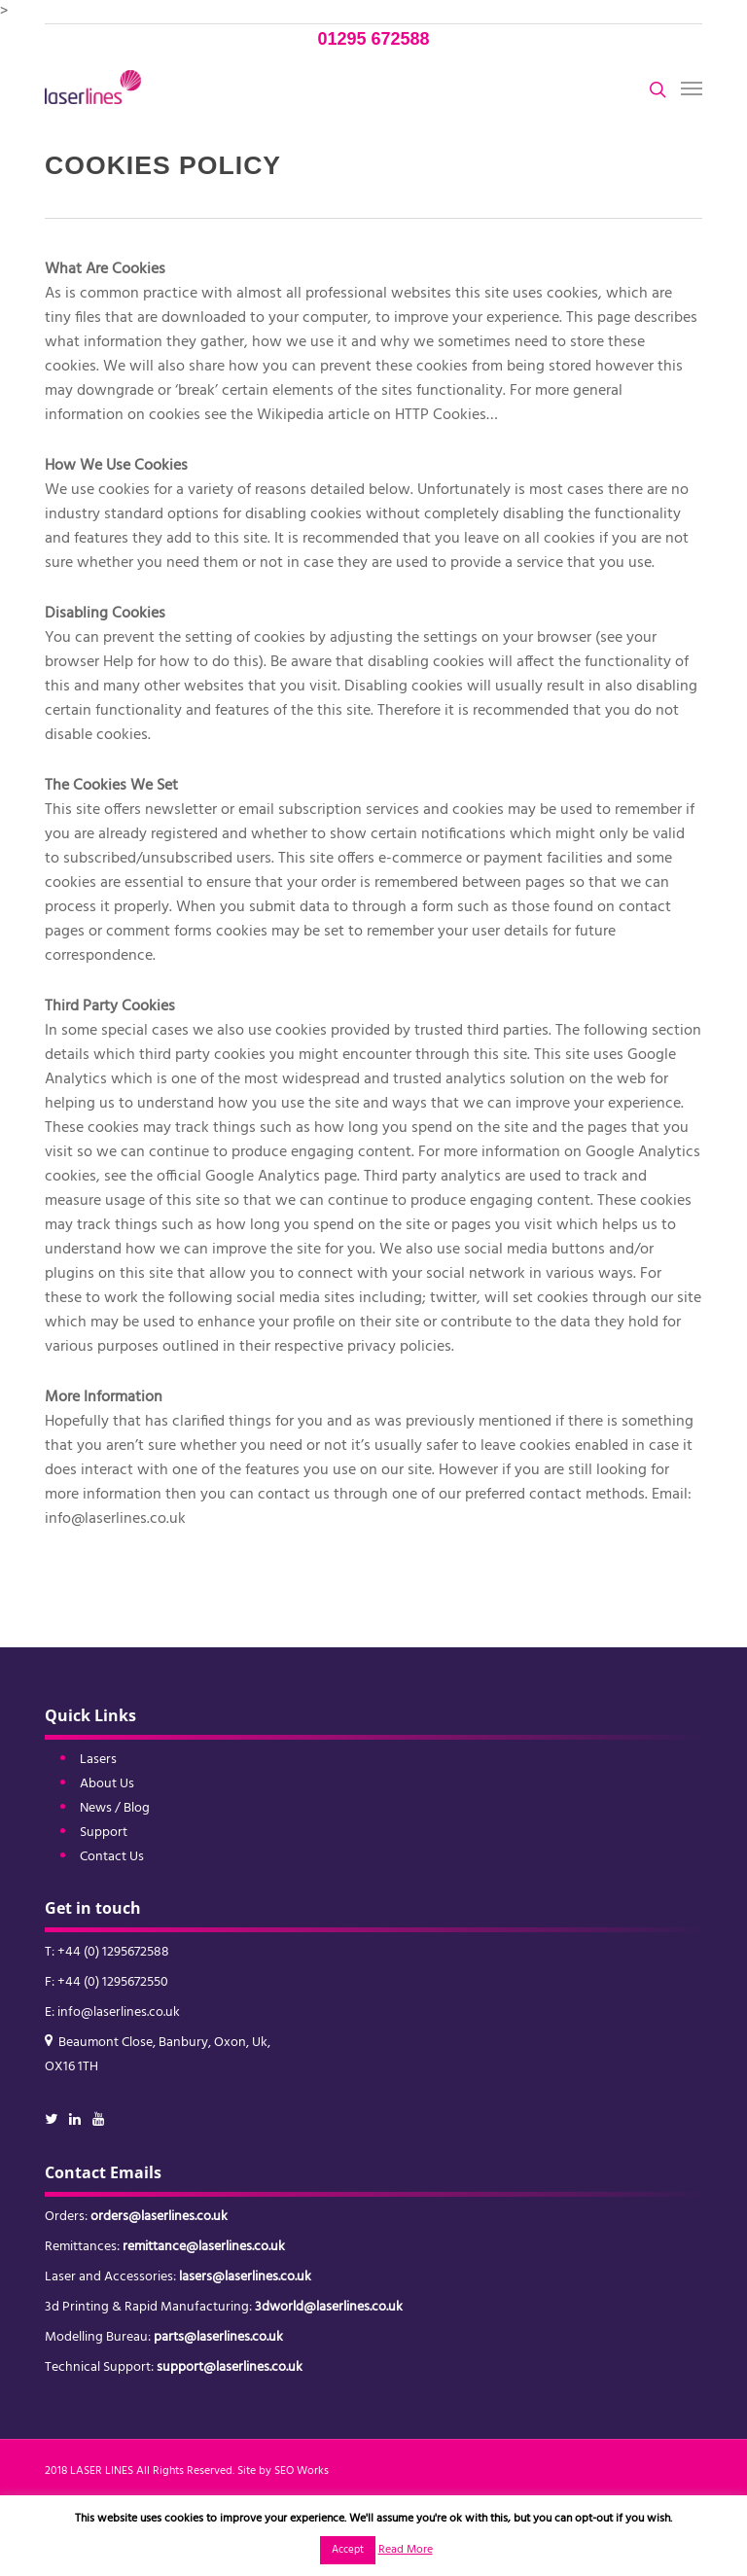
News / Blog (115, 1808)
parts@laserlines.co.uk (218, 2337)
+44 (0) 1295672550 (112, 1982)
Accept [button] (348, 2549)
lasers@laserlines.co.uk (245, 2277)
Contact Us (112, 1857)
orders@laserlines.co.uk (159, 2216)
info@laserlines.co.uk (118, 2012)
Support (103, 1832)
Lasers (98, 1759)
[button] (691, 87)
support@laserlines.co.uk (229, 2367)
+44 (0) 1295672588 (113, 1952)
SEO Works (301, 2471)
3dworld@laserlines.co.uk (329, 2307)
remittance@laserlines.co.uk (204, 2247)
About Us (107, 1784)
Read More (405, 2549)
